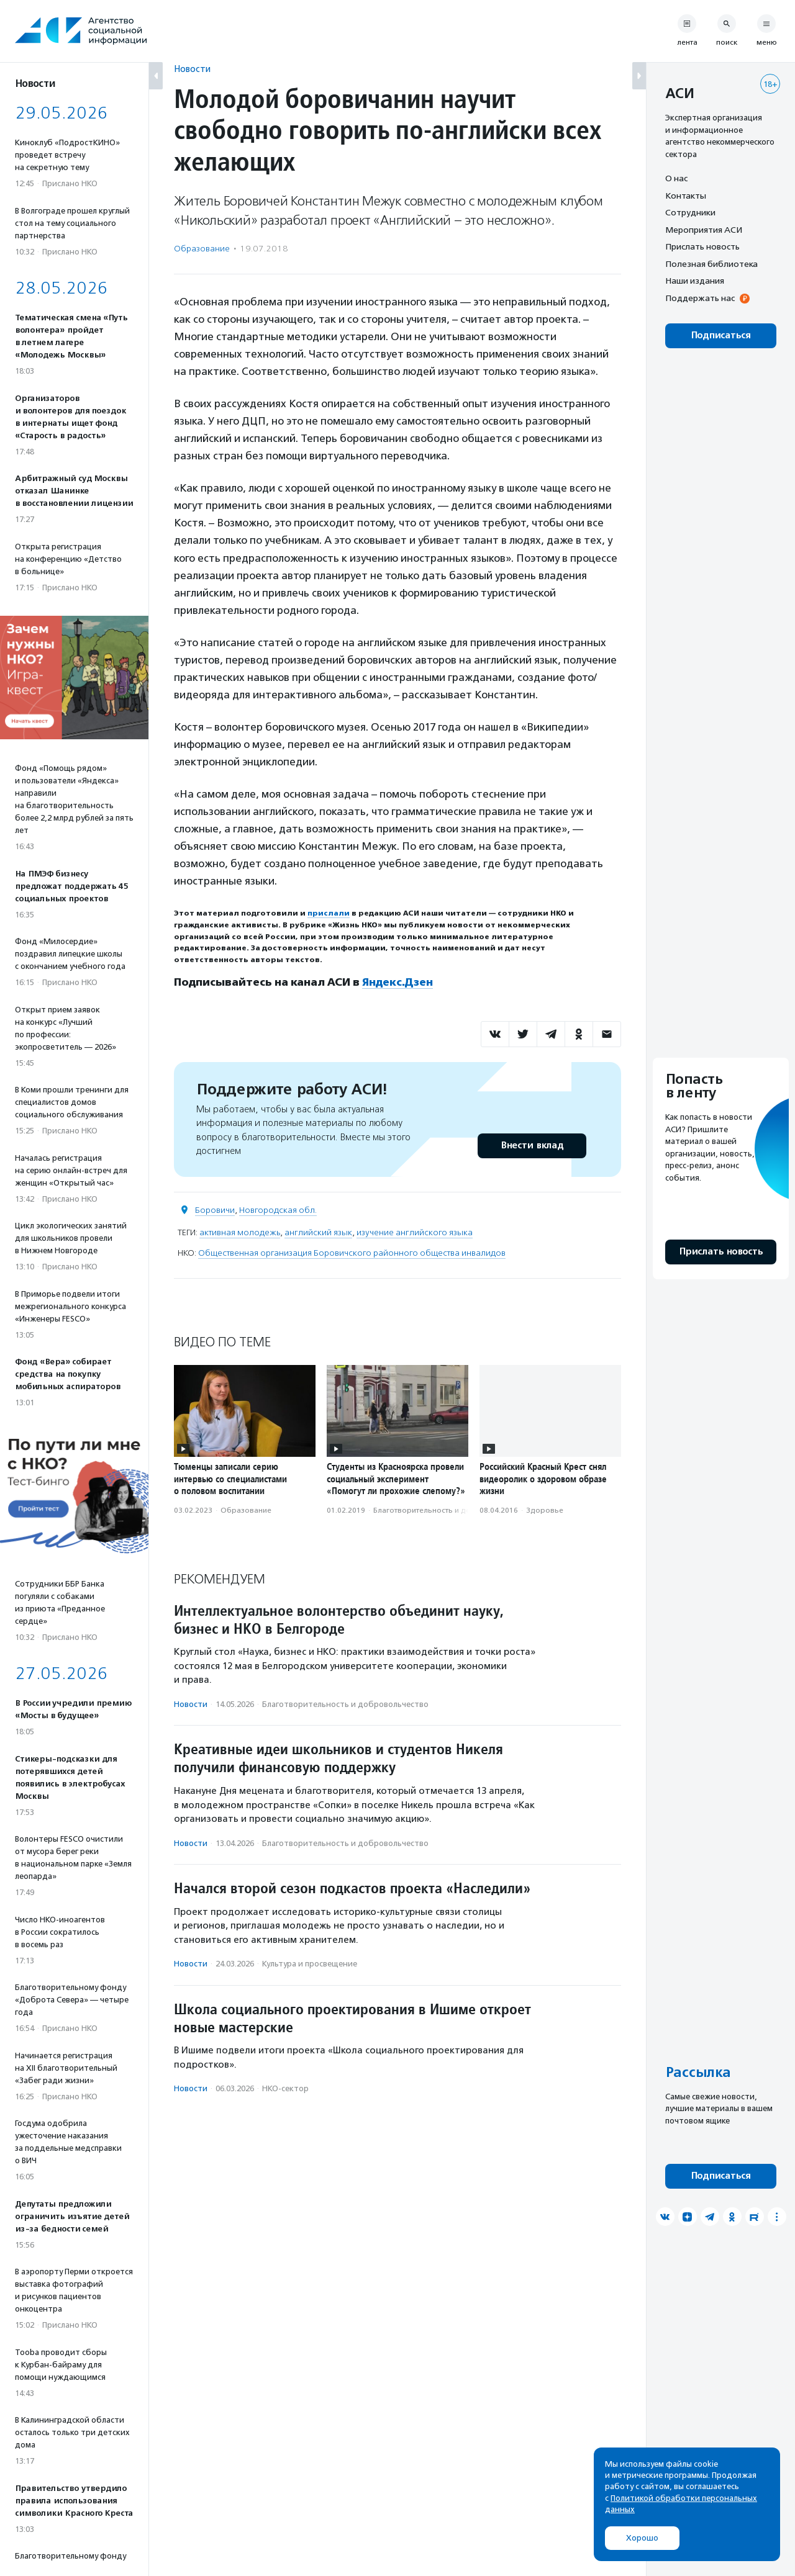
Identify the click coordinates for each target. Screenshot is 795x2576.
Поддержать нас (700, 298)
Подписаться (721, 335)
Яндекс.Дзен (398, 982)
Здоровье (544, 1509)
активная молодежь (239, 1232)
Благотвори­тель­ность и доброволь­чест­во (451, 1509)
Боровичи (215, 1209)
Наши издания (694, 281)
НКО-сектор (285, 2088)
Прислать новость (702, 246)
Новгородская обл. (278, 1209)
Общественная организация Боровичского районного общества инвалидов (352, 1252)
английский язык (318, 1232)
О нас (676, 178)
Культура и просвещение (309, 1963)
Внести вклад (532, 1145)
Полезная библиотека (711, 264)
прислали (328, 913)
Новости (192, 68)
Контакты (685, 195)
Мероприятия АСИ (703, 230)
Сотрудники (690, 212)
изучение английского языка (415, 1232)
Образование (202, 248)
